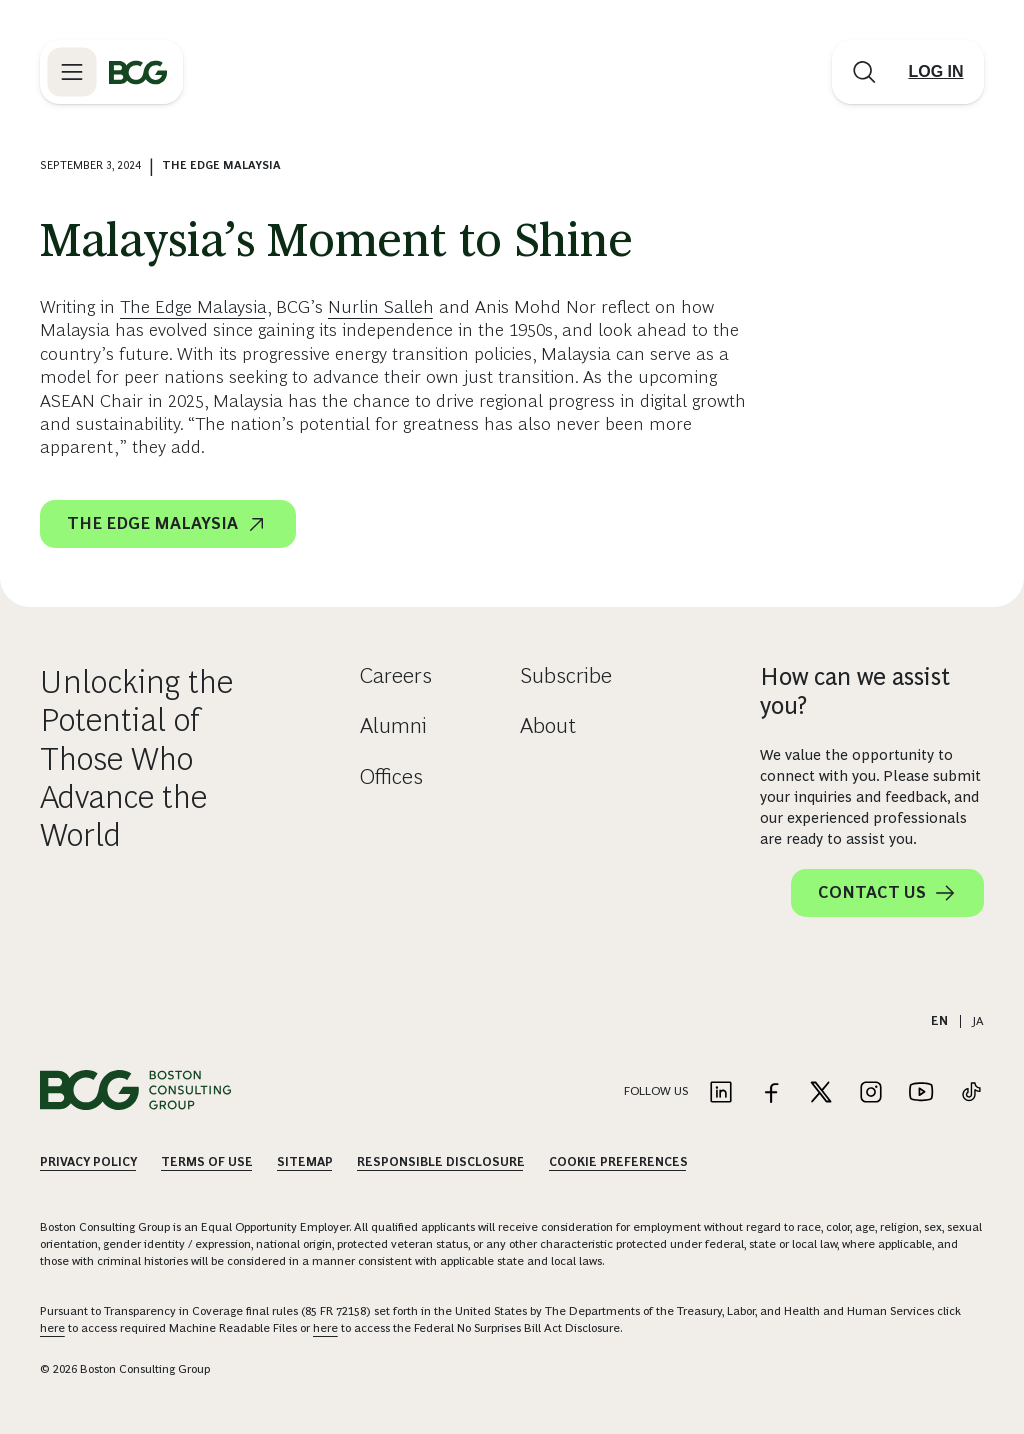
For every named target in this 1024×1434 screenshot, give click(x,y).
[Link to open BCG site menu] (72, 72)
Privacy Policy (88, 1162)
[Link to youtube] (921, 1093)
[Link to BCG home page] (138, 72)
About (548, 725)
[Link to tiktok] (971, 1093)
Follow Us (656, 1091)
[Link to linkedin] (721, 1093)
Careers (396, 675)
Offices (391, 776)
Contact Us (887, 893)
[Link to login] (936, 72)
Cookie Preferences (618, 1162)
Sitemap (305, 1162)
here (52, 1328)
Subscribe (566, 675)
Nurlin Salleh (381, 307)
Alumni (393, 725)
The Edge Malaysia (193, 307)
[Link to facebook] (771, 1093)
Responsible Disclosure (441, 1162)
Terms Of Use (207, 1162)
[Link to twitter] (821, 1093)
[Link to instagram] (871, 1093)
